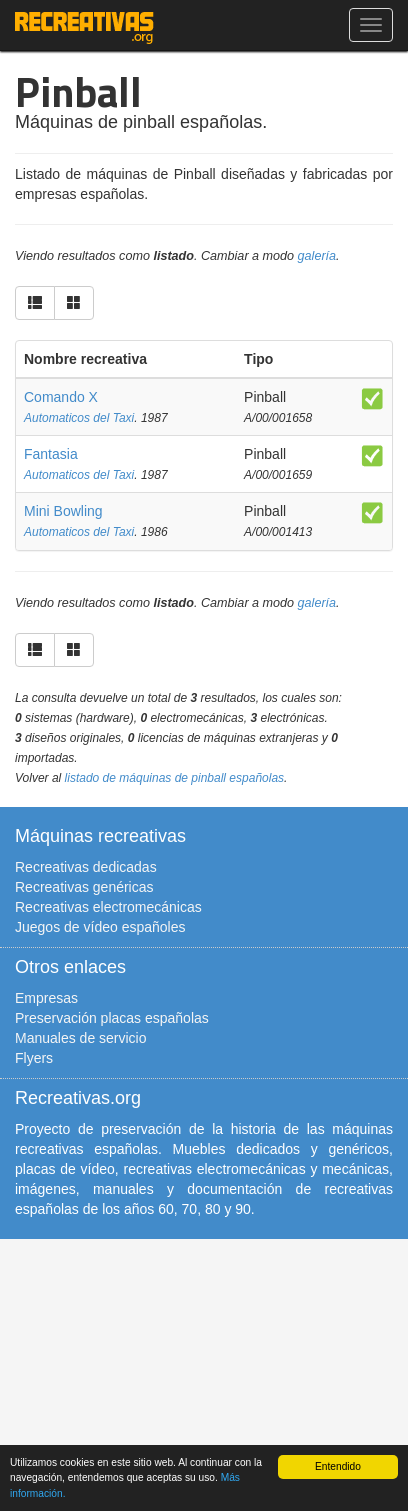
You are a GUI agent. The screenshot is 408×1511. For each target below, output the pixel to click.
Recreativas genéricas (84, 887)
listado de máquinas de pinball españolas (175, 778)
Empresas (46, 998)
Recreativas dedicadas (86, 867)
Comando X (61, 397)
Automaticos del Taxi (79, 418)
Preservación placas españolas (112, 1018)
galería (317, 256)
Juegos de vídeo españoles (100, 927)
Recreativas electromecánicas (108, 907)
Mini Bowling (63, 511)
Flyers (34, 1058)
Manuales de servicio (81, 1038)
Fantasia (51, 454)
